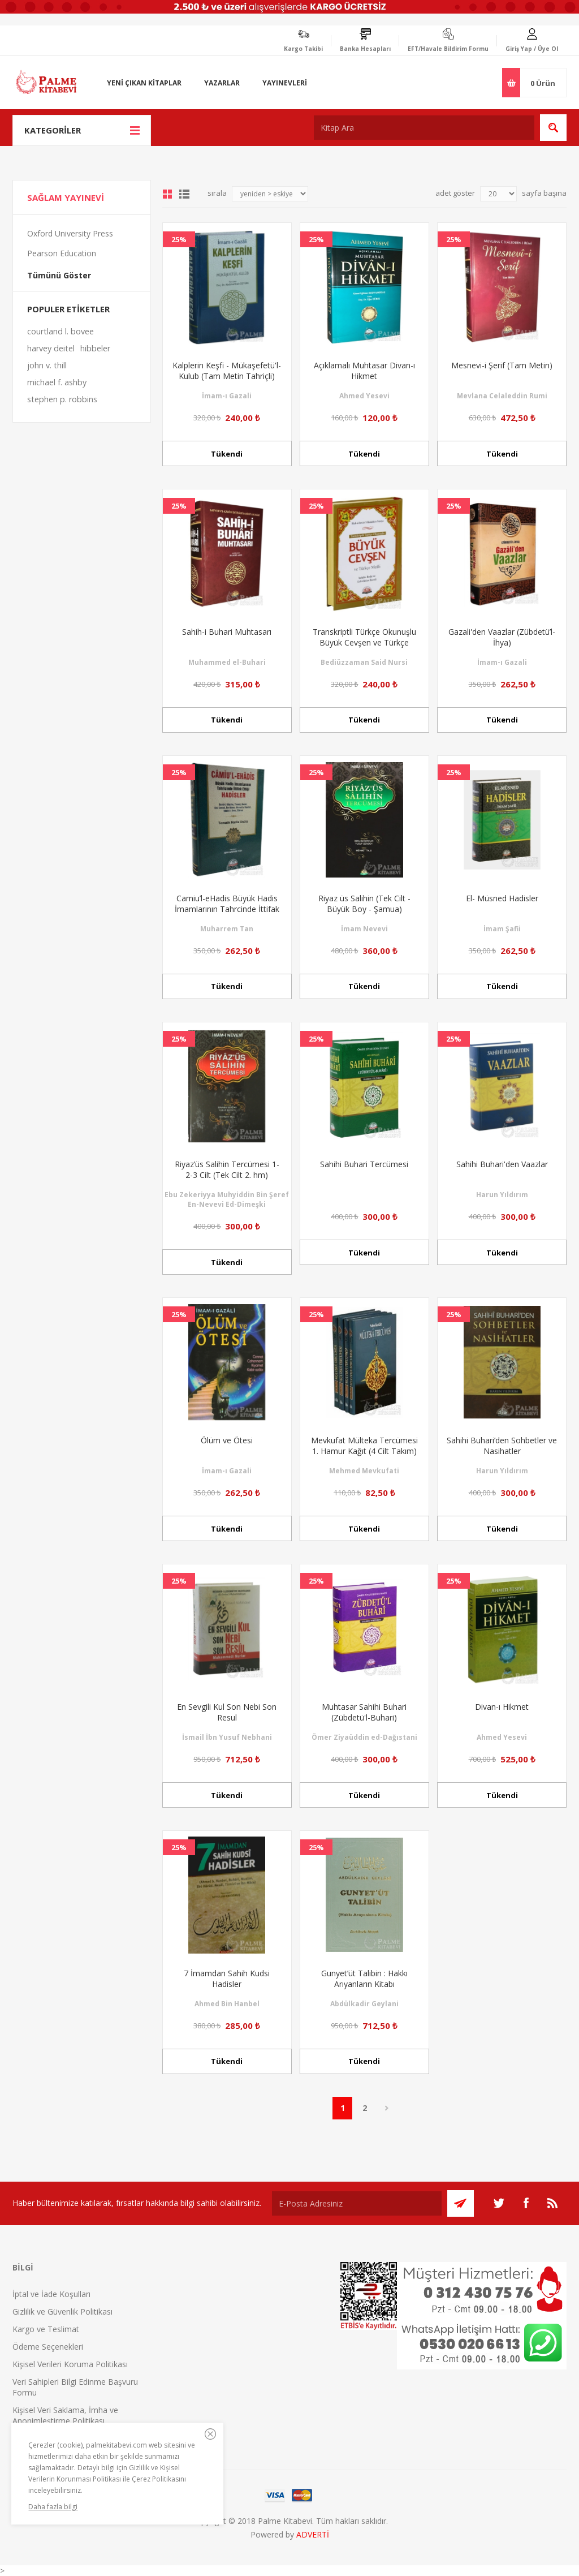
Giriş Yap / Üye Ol (531, 49)
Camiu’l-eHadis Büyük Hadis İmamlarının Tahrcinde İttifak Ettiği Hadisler (227, 909)
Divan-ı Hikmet (502, 1706)
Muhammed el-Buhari (227, 662)
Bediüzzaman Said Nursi (364, 662)
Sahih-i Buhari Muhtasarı (226, 631)
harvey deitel (51, 348)
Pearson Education (61, 253)
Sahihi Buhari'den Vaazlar (502, 1164)
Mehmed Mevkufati (364, 1471)
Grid (167, 194)
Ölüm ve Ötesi (227, 1440)
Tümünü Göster (59, 275)
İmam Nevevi (364, 929)
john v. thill (47, 365)
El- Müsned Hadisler (502, 898)
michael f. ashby (57, 382)
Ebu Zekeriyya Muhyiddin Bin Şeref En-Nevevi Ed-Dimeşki (227, 1199)
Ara (553, 127)
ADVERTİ (312, 2534)
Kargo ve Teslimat (45, 2329)
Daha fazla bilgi (52, 2507)
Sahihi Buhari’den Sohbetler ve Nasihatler (502, 1445)
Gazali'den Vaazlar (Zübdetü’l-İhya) (501, 637)
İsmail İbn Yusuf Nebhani (227, 1737)
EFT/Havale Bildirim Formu (448, 49)
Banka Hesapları (365, 49)
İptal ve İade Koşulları (51, 2294)
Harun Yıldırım (502, 1194)
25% (179, 239)
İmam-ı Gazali (227, 396)
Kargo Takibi (303, 49)
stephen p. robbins (62, 399)
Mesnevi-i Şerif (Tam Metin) (501, 365)
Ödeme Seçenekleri (47, 2346)
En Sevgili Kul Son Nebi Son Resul (226, 1712)
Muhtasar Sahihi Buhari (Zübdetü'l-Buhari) (364, 1712)
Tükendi (227, 454)
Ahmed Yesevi (364, 396)
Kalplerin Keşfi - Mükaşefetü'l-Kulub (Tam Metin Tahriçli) (226, 370)
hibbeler (95, 348)
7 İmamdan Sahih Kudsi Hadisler (227, 1978)
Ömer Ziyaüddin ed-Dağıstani (364, 1737)
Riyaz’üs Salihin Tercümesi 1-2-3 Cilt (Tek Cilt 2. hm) (227, 1169)
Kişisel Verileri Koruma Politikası (70, 2364)
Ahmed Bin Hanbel (227, 2004)
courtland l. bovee (60, 331)
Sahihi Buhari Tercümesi (364, 1164)
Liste (184, 194)
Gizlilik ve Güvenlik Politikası (62, 2311)
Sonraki (386, 2108)
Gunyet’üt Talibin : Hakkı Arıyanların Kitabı (364, 1978)
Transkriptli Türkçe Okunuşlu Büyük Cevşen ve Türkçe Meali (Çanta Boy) (364, 642)
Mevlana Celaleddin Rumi (502, 396)
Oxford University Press (70, 233)
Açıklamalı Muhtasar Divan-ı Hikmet (364, 370)
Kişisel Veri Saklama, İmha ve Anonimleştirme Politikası (65, 2415)
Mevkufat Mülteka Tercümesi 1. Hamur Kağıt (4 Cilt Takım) (364, 1445)
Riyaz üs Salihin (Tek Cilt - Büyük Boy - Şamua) (364, 903)
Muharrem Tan (226, 929)
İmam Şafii (502, 929)
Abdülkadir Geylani (364, 2004)
